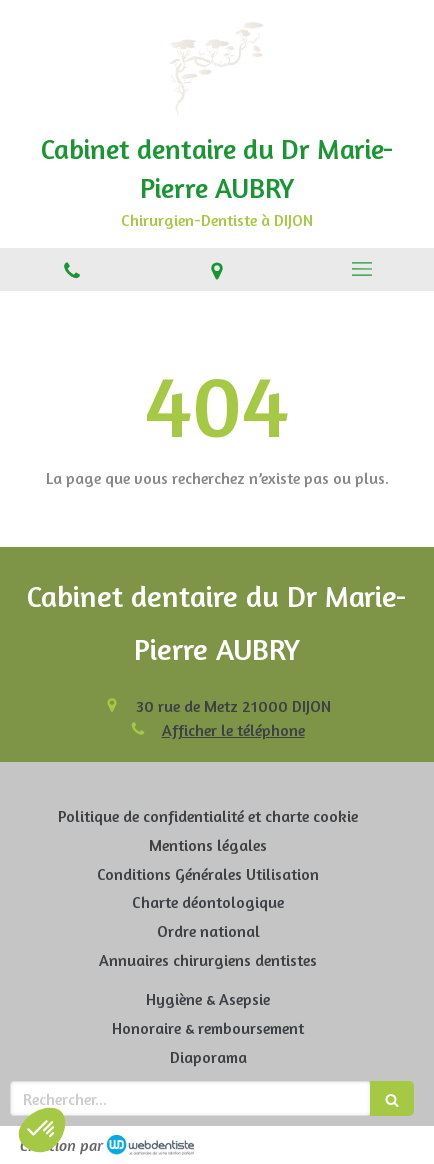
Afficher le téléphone (233, 730)
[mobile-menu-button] (361, 269)
